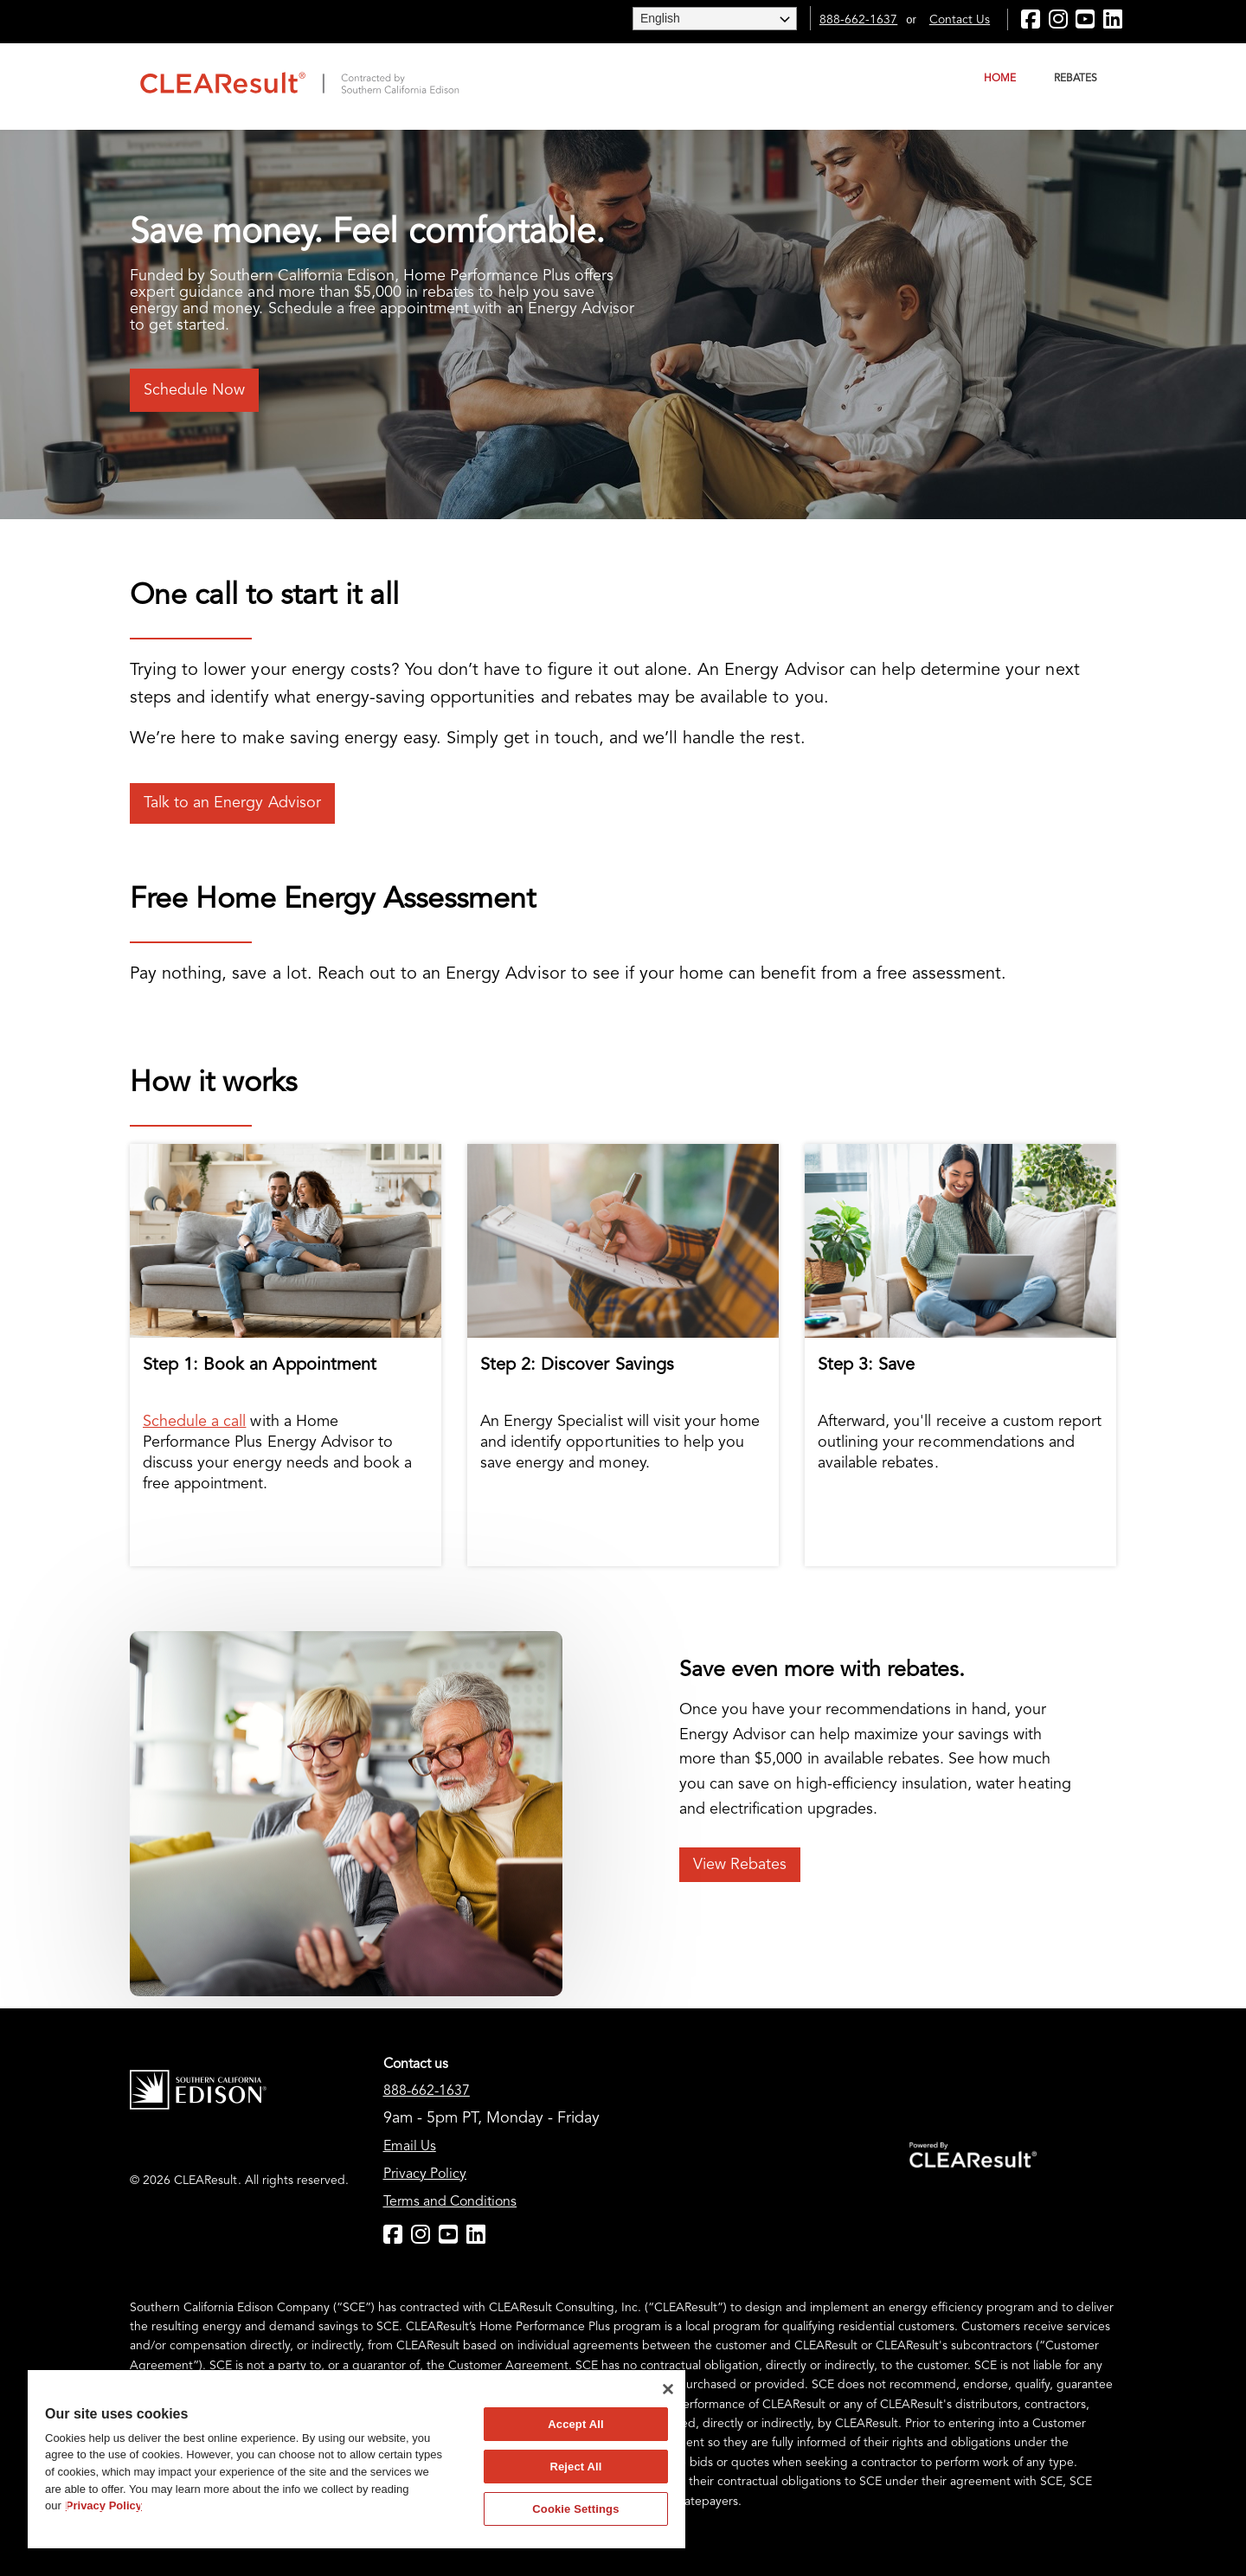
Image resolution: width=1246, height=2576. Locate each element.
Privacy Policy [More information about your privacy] (104, 2505)
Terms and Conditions (450, 2202)
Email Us (409, 2147)
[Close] (668, 2389)
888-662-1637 (858, 20)
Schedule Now (194, 390)
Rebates (1075, 79)
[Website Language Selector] (715, 18)
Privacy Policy (424, 2174)
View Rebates (740, 1865)
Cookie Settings (575, 2508)
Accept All (575, 2424)
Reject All (575, 2466)
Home (1000, 79)
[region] (356, 2459)
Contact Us (959, 20)
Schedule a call (194, 1421)
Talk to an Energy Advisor (232, 803)
